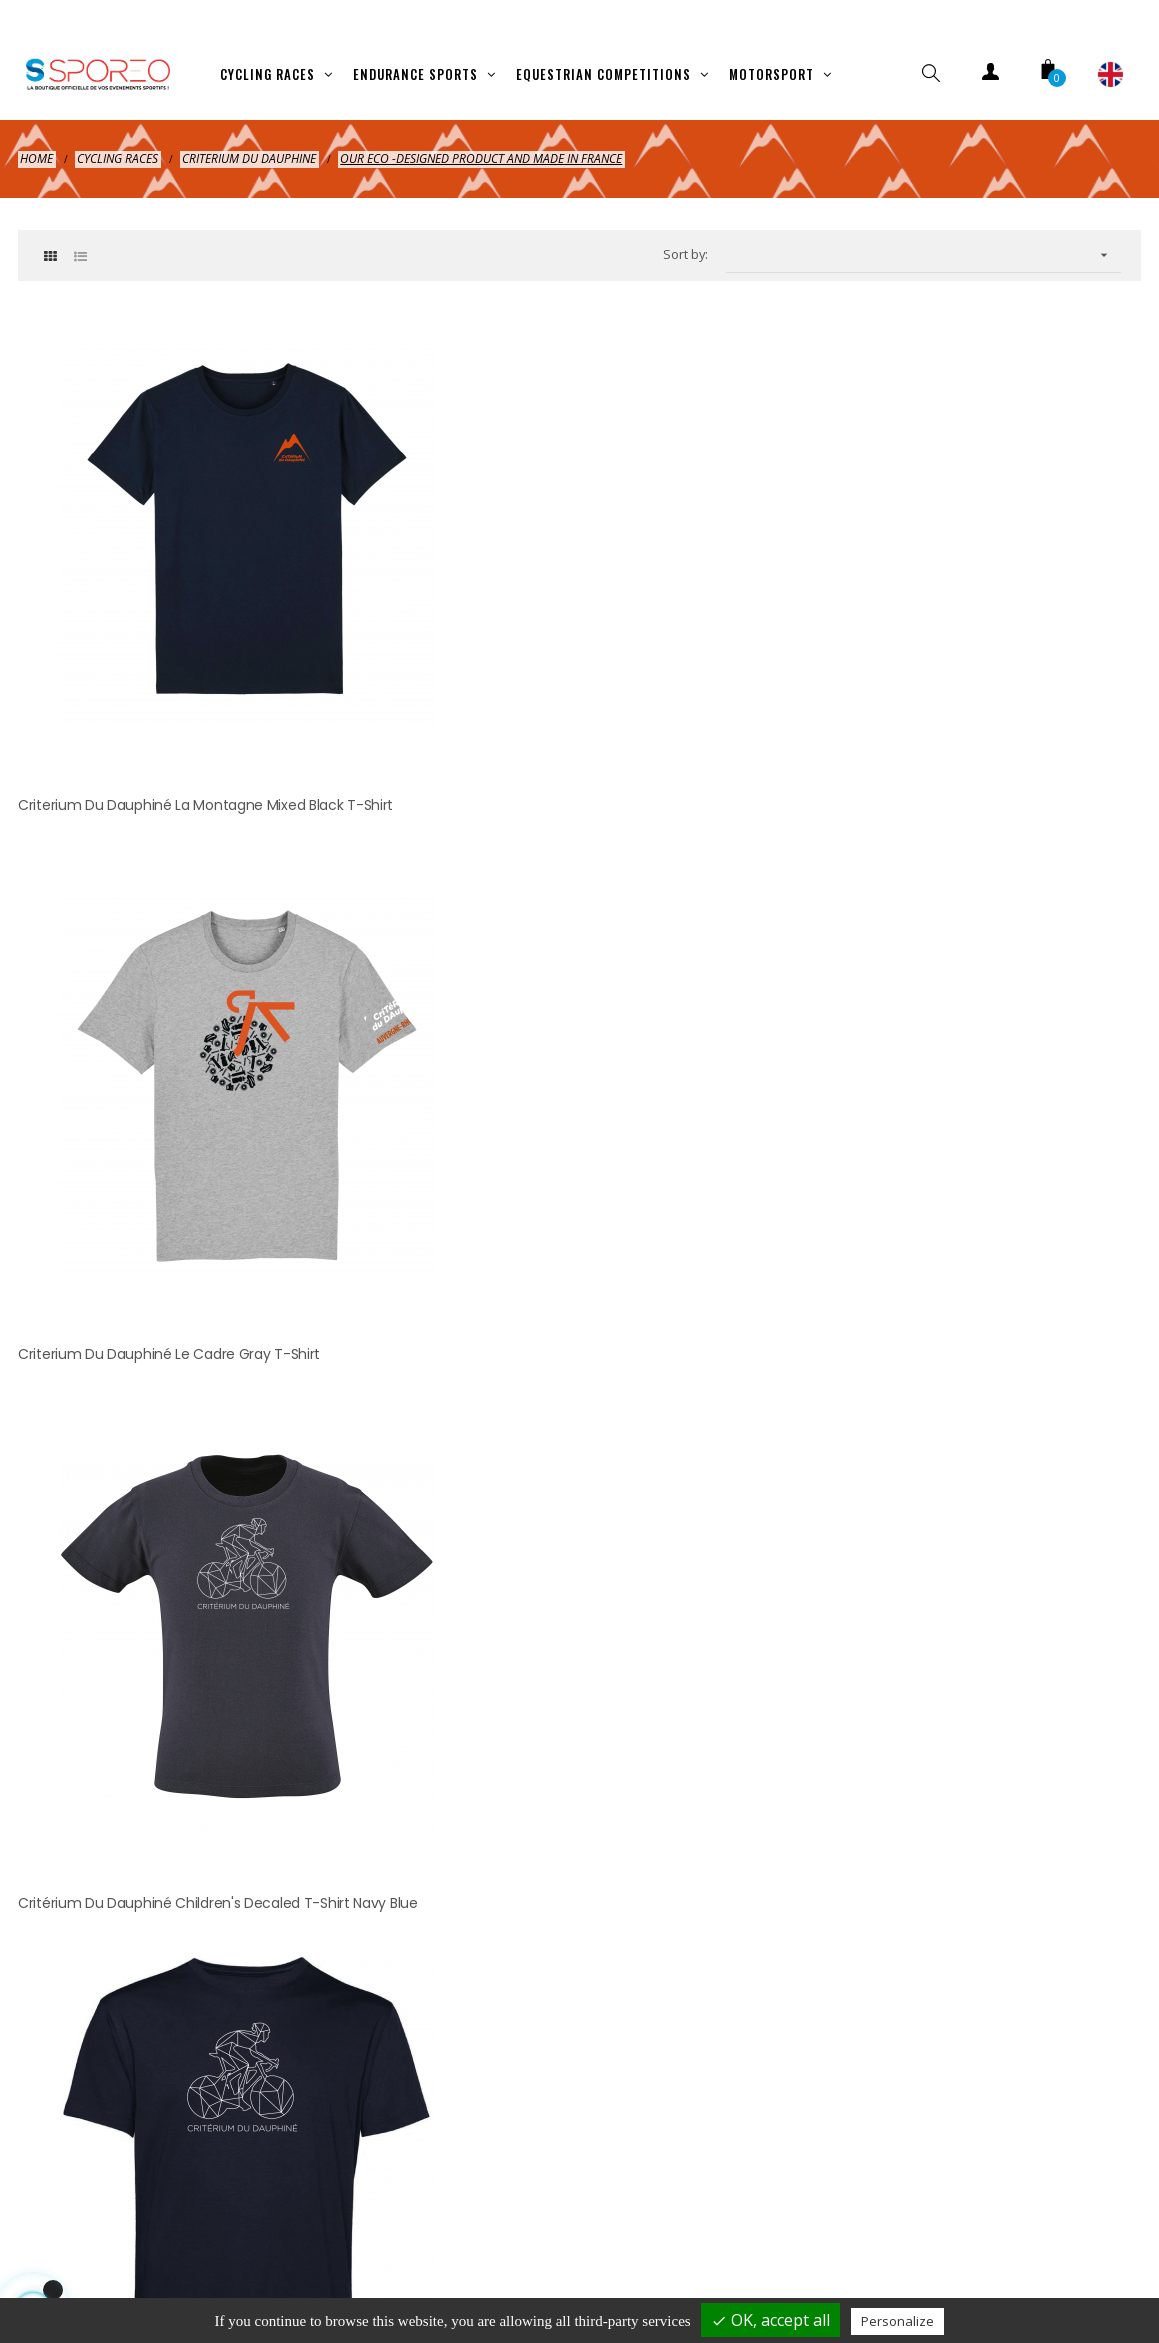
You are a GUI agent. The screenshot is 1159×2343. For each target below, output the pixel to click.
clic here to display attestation (753, 1326)
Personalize (897, 2321)
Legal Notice (312, 2257)
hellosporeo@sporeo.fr (583, 1684)
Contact (886, 2257)
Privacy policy (445, 2257)
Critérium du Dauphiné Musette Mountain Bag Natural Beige (578, 1132)
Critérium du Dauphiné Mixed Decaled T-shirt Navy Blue (189, 1132)
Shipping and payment (150, 2257)
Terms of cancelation (607, 2257)
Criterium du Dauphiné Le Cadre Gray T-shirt (549, 666)
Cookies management (1032, 2257)
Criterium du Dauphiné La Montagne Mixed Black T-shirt (191, 678)
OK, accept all (770, 2320)
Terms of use (768, 2257)
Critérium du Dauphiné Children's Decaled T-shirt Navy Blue (945, 678)
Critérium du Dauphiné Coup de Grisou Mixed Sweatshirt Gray (931, 1132)
